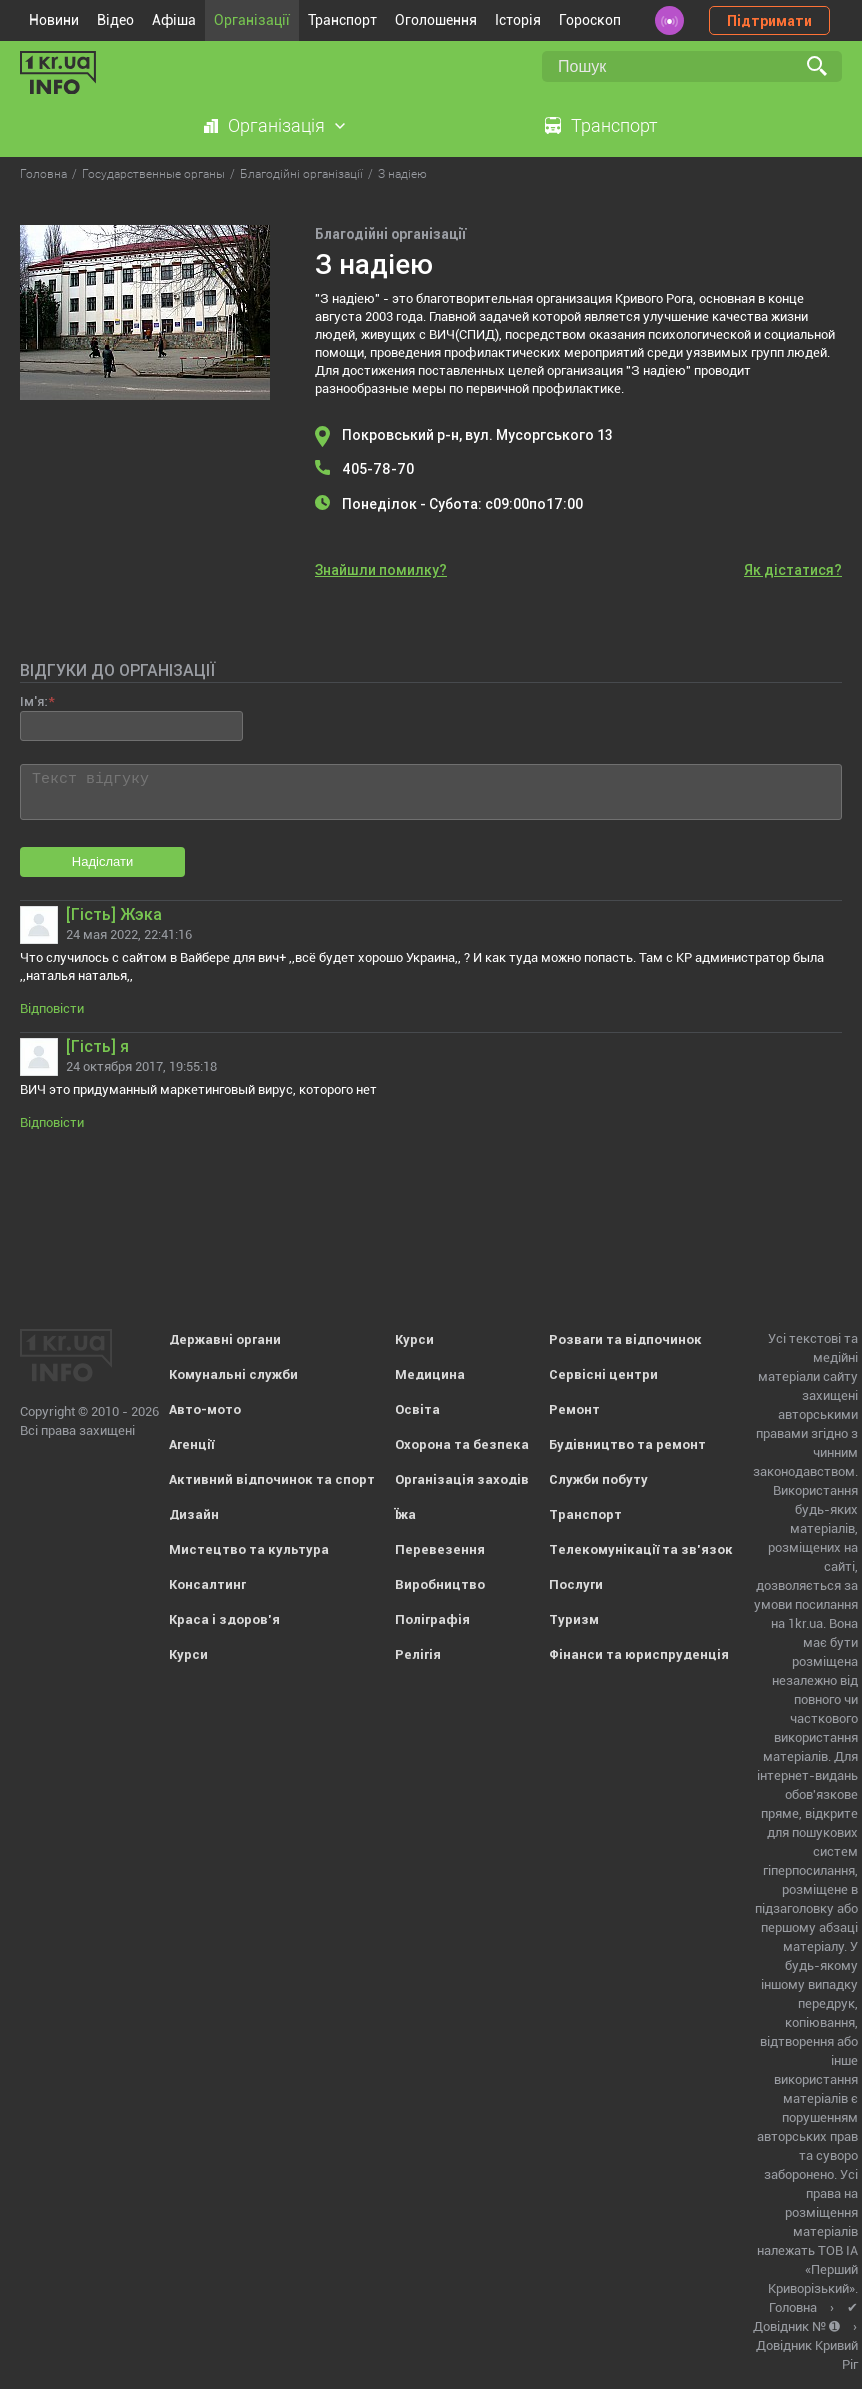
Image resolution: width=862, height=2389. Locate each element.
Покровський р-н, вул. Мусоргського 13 (477, 435)
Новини (54, 20)
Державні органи (225, 1339)
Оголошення (436, 20)
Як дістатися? (793, 570)
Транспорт (342, 20)
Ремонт (574, 1409)
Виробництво (440, 1584)
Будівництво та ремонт (627, 1444)
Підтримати (769, 21)
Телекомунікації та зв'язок (641, 1549)
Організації (252, 20)
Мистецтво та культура (249, 1549)
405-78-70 (378, 469)
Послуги (576, 1584)
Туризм (574, 1619)
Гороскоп (590, 20)
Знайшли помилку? (381, 570)
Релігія (418, 1654)
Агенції (191, 1444)
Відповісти (52, 1008)
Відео (115, 20)
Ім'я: (33, 701)
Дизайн (194, 1514)
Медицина (430, 1374)
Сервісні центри (603, 1374)
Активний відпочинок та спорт (272, 1479)
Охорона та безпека (462, 1444)
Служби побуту (598, 1479)
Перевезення (440, 1549)
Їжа (405, 1514)
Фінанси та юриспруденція (639, 1654)
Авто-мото (205, 1409)
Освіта (417, 1409)
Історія (518, 20)
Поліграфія (432, 1619)
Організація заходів (462, 1479)
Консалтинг (207, 1584)
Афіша (174, 20)
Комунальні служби (233, 1374)
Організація (276, 125)
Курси (188, 1654)
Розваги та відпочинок (625, 1339)
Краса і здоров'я (224, 1619)
